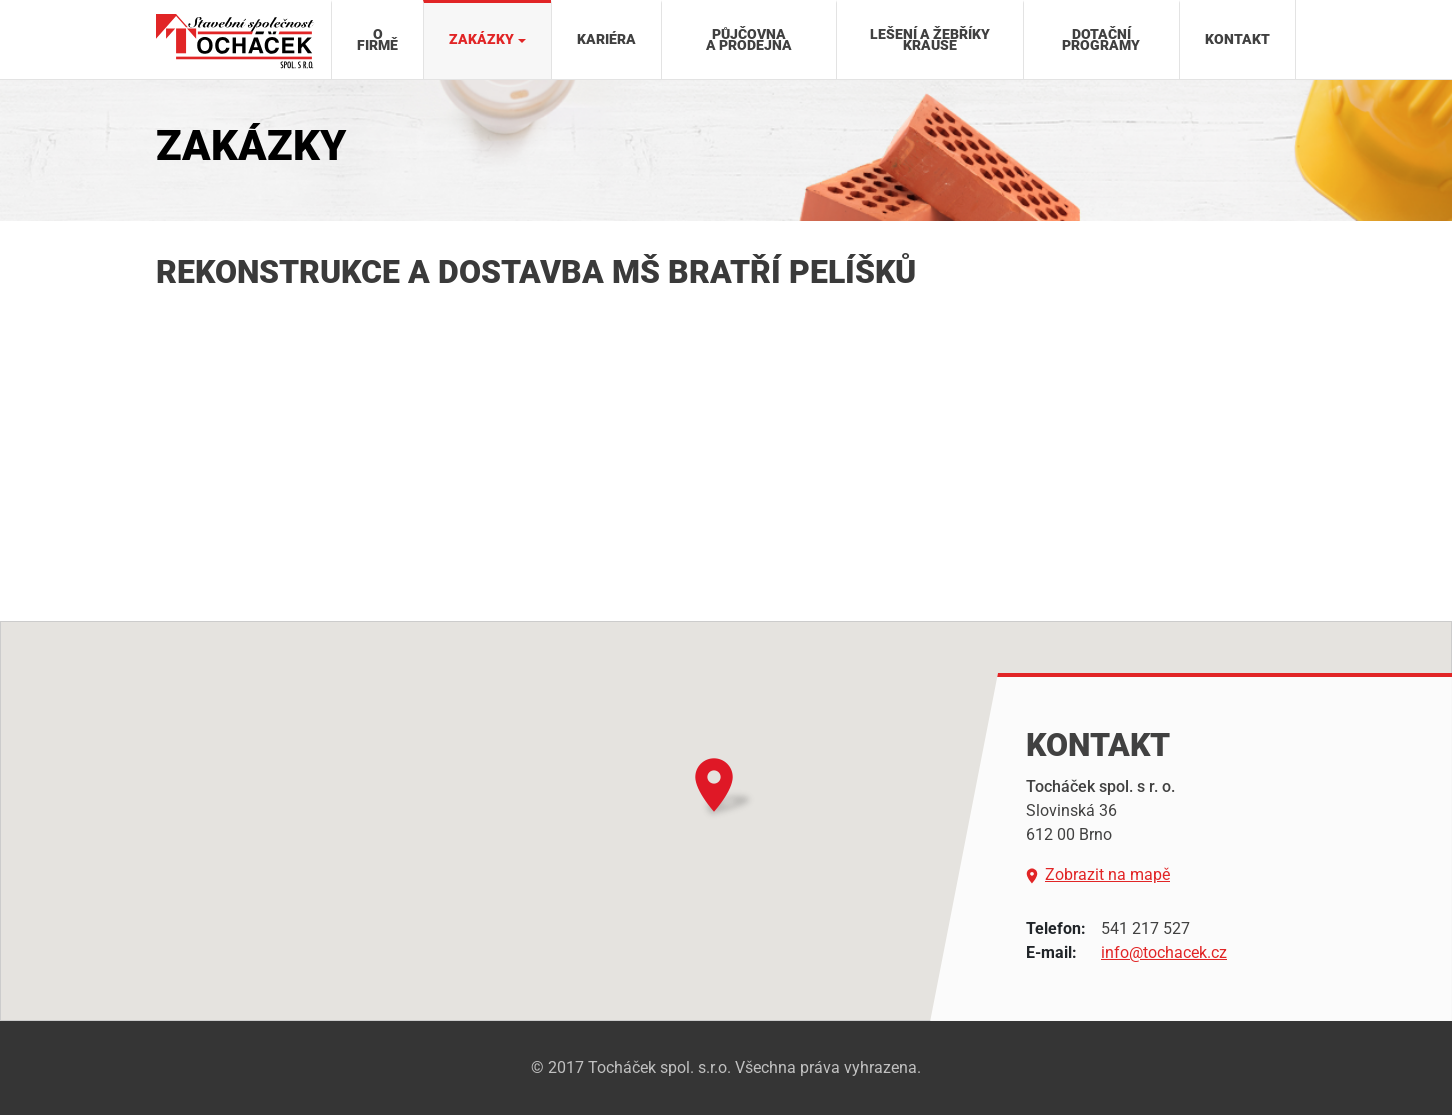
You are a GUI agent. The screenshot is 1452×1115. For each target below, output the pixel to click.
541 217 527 (1145, 928)
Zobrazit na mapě (1098, 875)
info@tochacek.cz (1164, 952)
